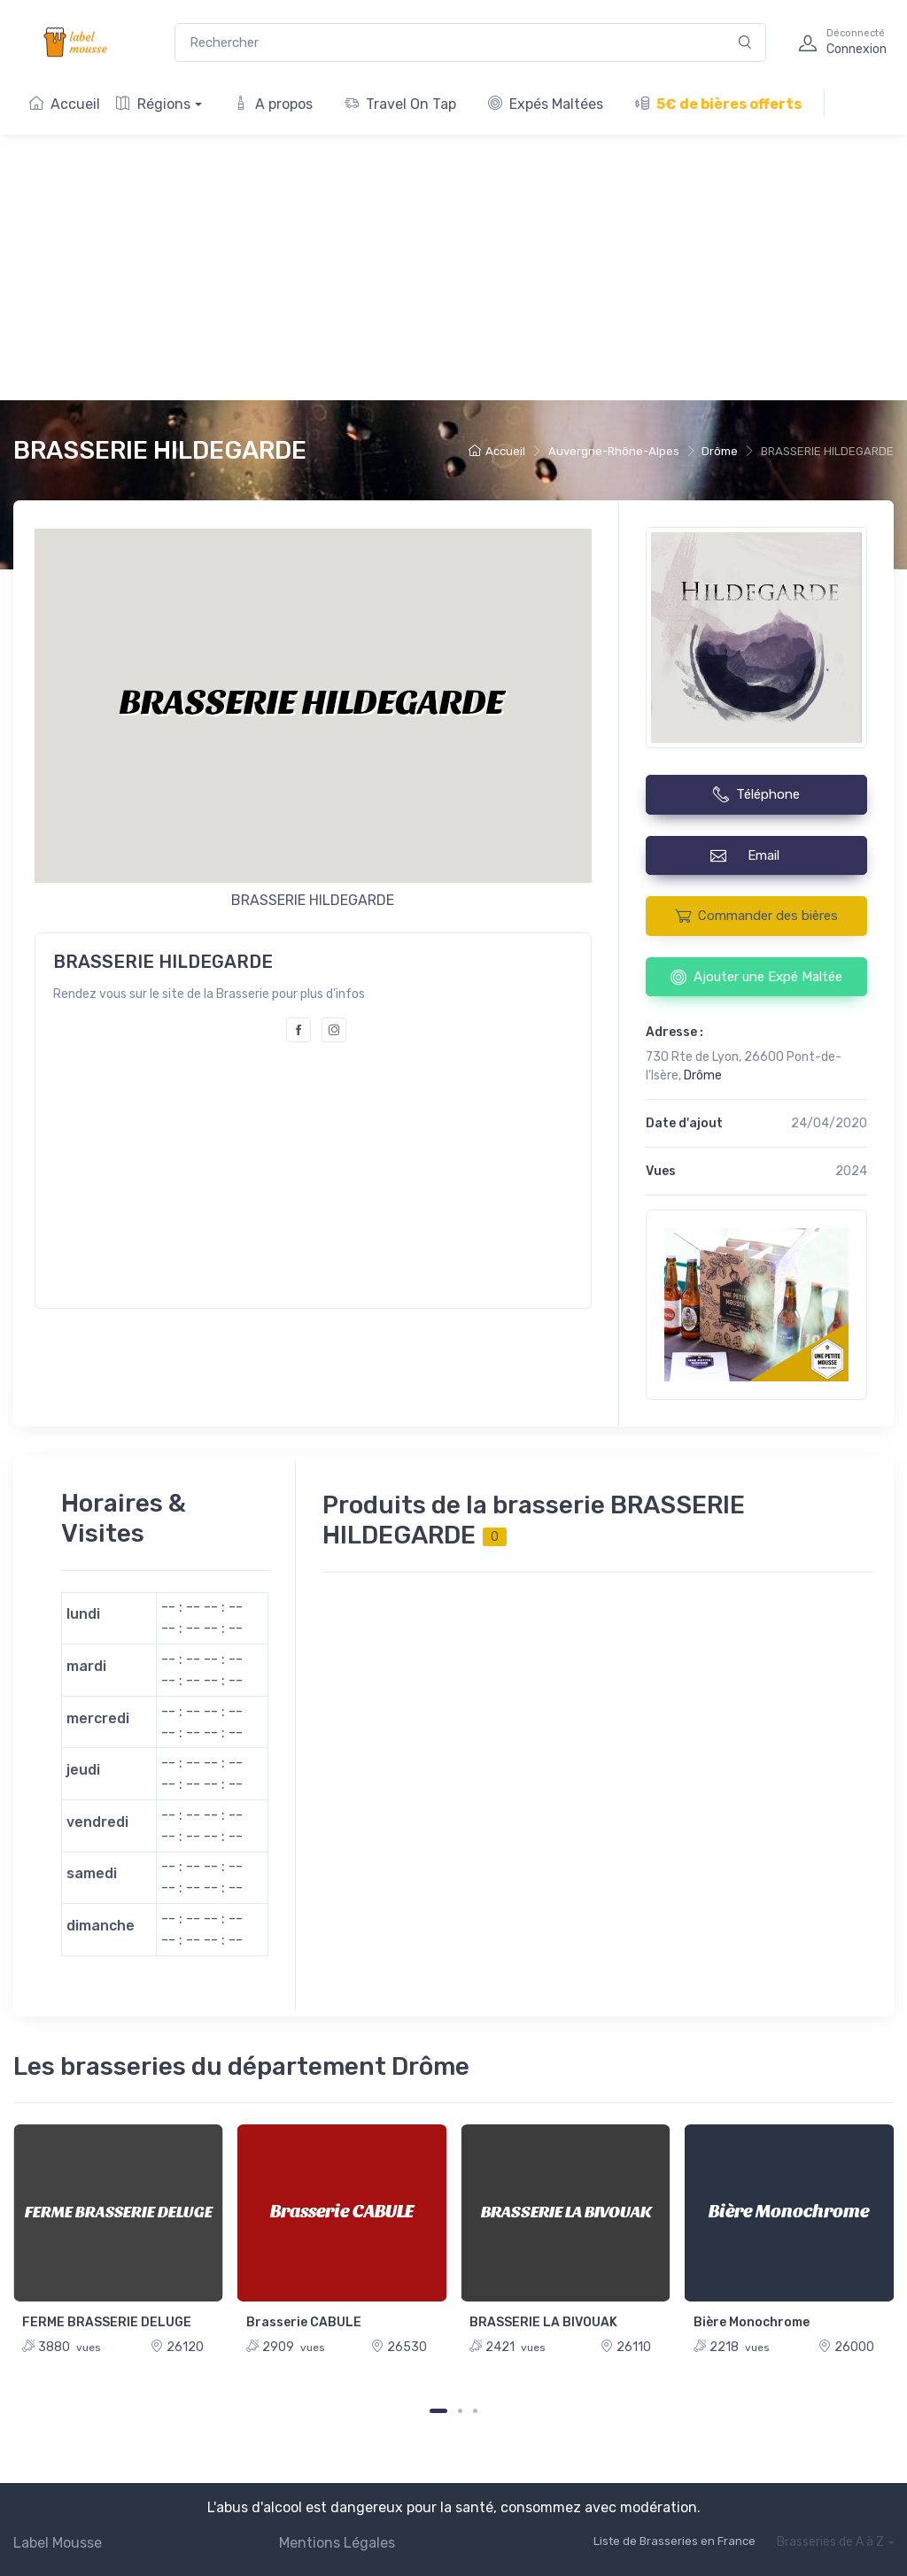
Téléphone (756, 794)
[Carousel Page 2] (460, 2411)
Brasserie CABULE (303, 2322)
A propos (273, 104)
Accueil (64, 104)
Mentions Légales (337, 2542)
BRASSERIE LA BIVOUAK (543, 2322)
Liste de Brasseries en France (674, 2541)
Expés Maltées (545, 104)
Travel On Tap (400, 104)
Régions (153, 104)
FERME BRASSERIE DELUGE (106, 2322)
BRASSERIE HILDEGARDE (159, 450)
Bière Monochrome (752, 2322)
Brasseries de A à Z (830, 2541)
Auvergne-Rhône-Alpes (613, 451)
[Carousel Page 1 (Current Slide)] (438, 2411)
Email (755, 855)
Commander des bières (756, 916)
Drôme (720, 451)
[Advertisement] (453, 267)
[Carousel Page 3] (475, 2411)
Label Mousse (57, 2542)
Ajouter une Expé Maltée (756, 977)
